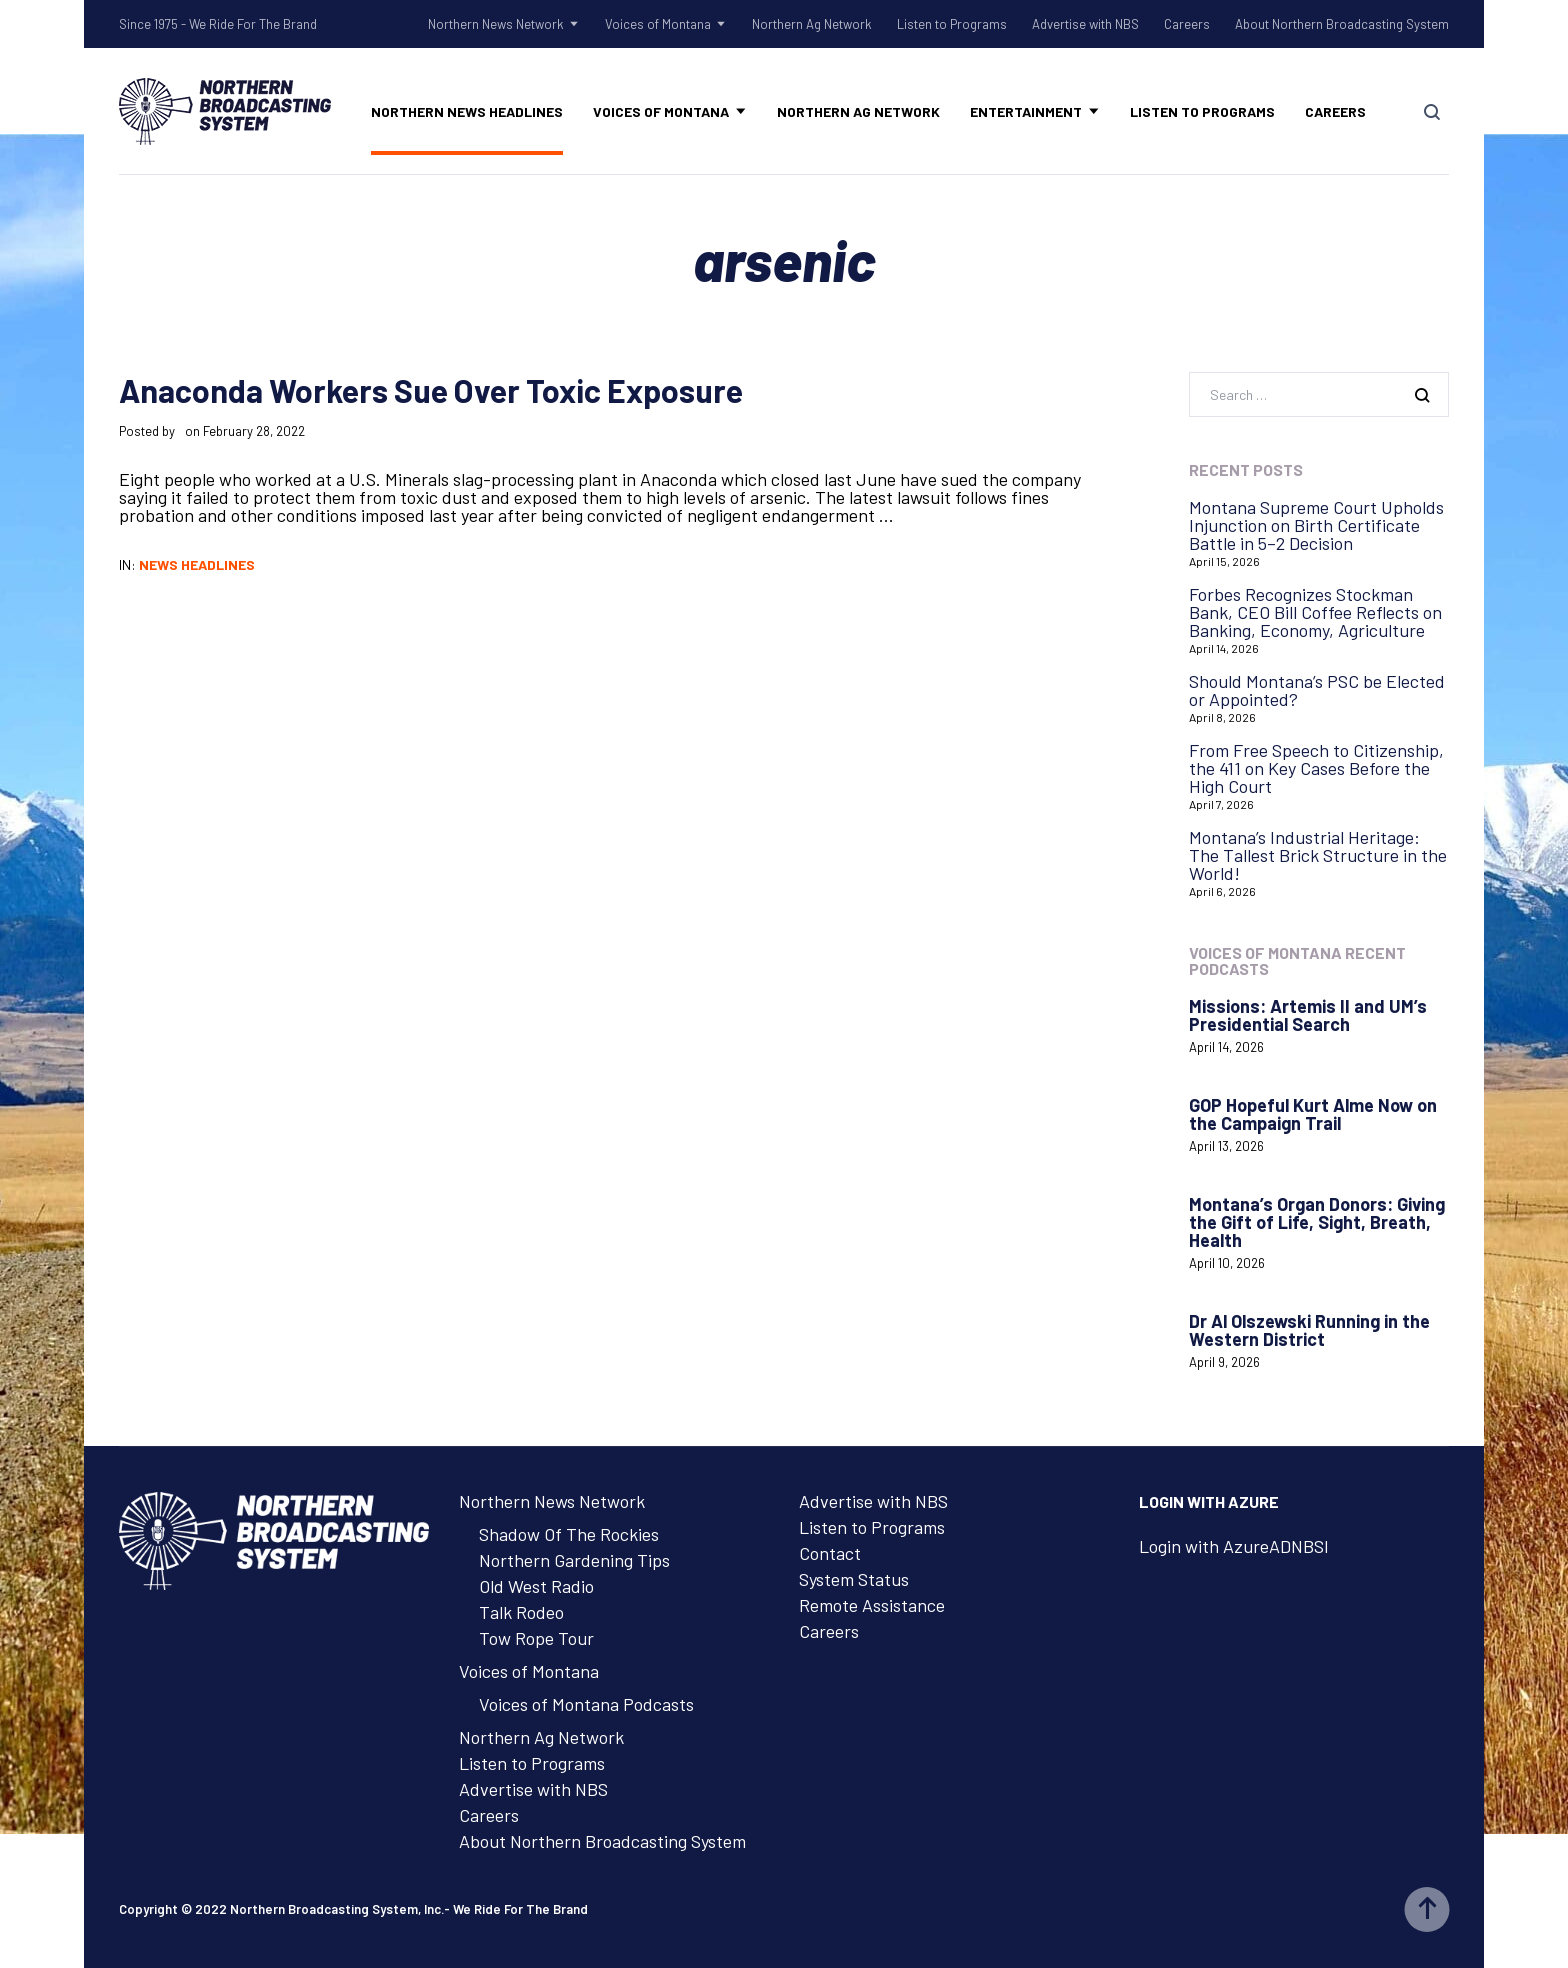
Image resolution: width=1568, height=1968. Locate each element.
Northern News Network (496, 24)
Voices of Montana (658, 24)
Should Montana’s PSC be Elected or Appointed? (1317, 690)
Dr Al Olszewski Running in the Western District (1309, 1330)
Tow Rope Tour (536, 1638)
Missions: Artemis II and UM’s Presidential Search (1308, 1015)
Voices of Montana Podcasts (586, 1704)
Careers (1187, 24)
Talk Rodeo (521, 1612)
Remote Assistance (872, 1605)
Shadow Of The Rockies (569, 1534)
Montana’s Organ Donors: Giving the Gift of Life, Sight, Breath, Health (1317, 1222)
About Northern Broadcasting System (1342, 24)
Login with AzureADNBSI (1234, 1546)
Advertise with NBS (1085, 24)
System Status (854, 1579)
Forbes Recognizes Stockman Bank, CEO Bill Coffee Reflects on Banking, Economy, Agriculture (1315, 612)
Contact (830, 1553)
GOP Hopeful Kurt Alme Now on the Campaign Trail (1313, 1114)
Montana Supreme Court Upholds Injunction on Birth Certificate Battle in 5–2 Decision (1316, 525)
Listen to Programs (952, 24)
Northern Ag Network (812, 24)
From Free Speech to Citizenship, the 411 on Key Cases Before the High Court (1316, 768)
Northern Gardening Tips (574, 1560)
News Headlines (197, 564)
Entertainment (1026, 111)
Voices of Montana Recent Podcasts (1297, 960)
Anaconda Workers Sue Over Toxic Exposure (431, 390)
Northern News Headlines (467, 111)
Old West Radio (536, 1586)
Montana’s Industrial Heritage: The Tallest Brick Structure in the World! (1318, 855)
